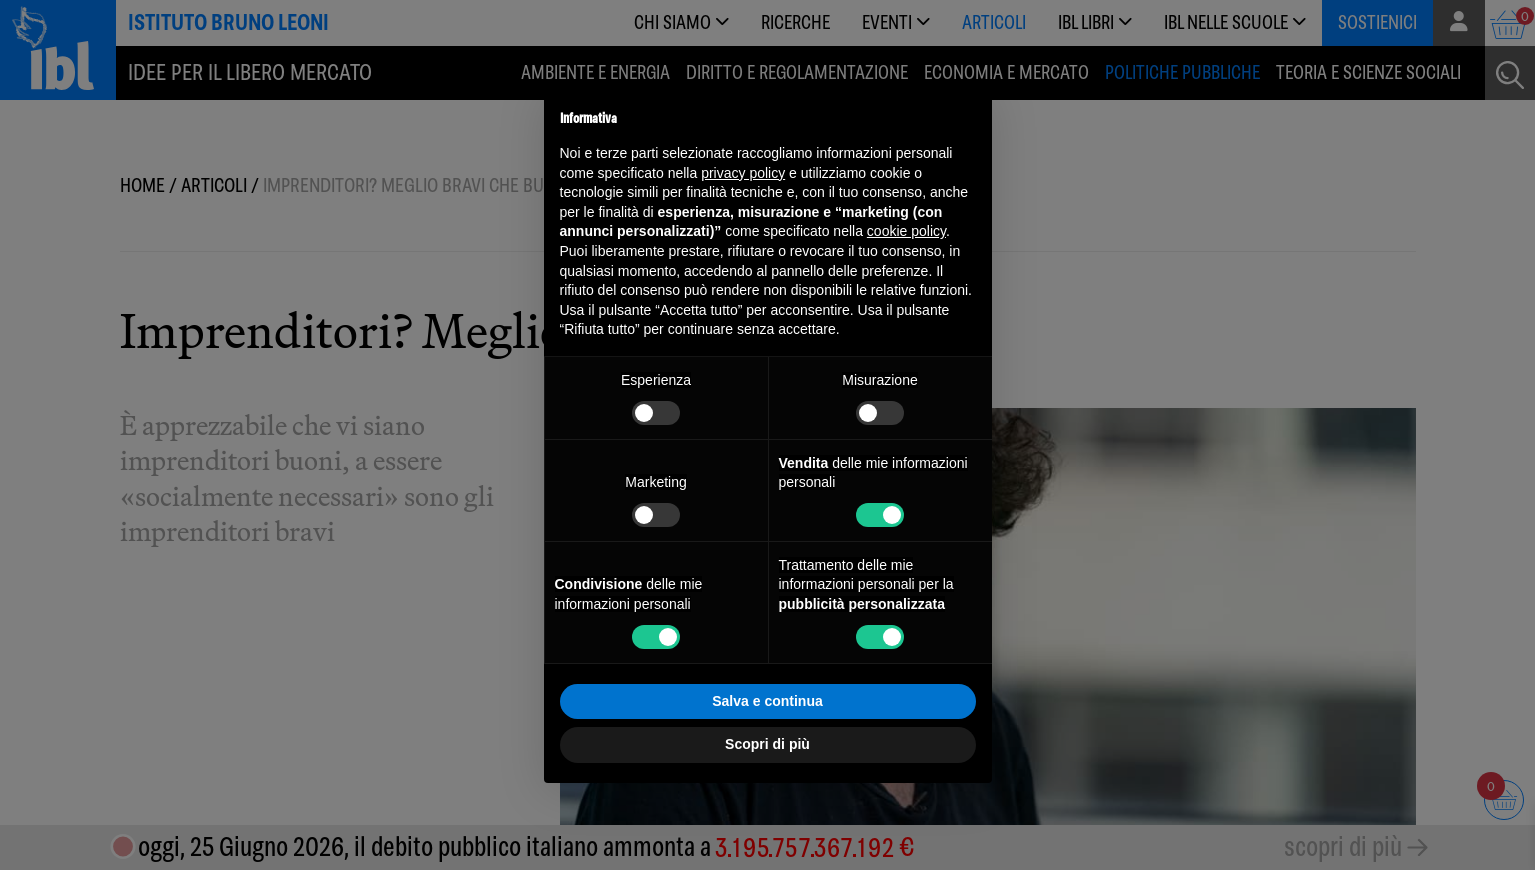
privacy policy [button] (743, 173)
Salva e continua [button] (767, 701)
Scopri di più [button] (767, 744)
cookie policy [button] (906, 231)
